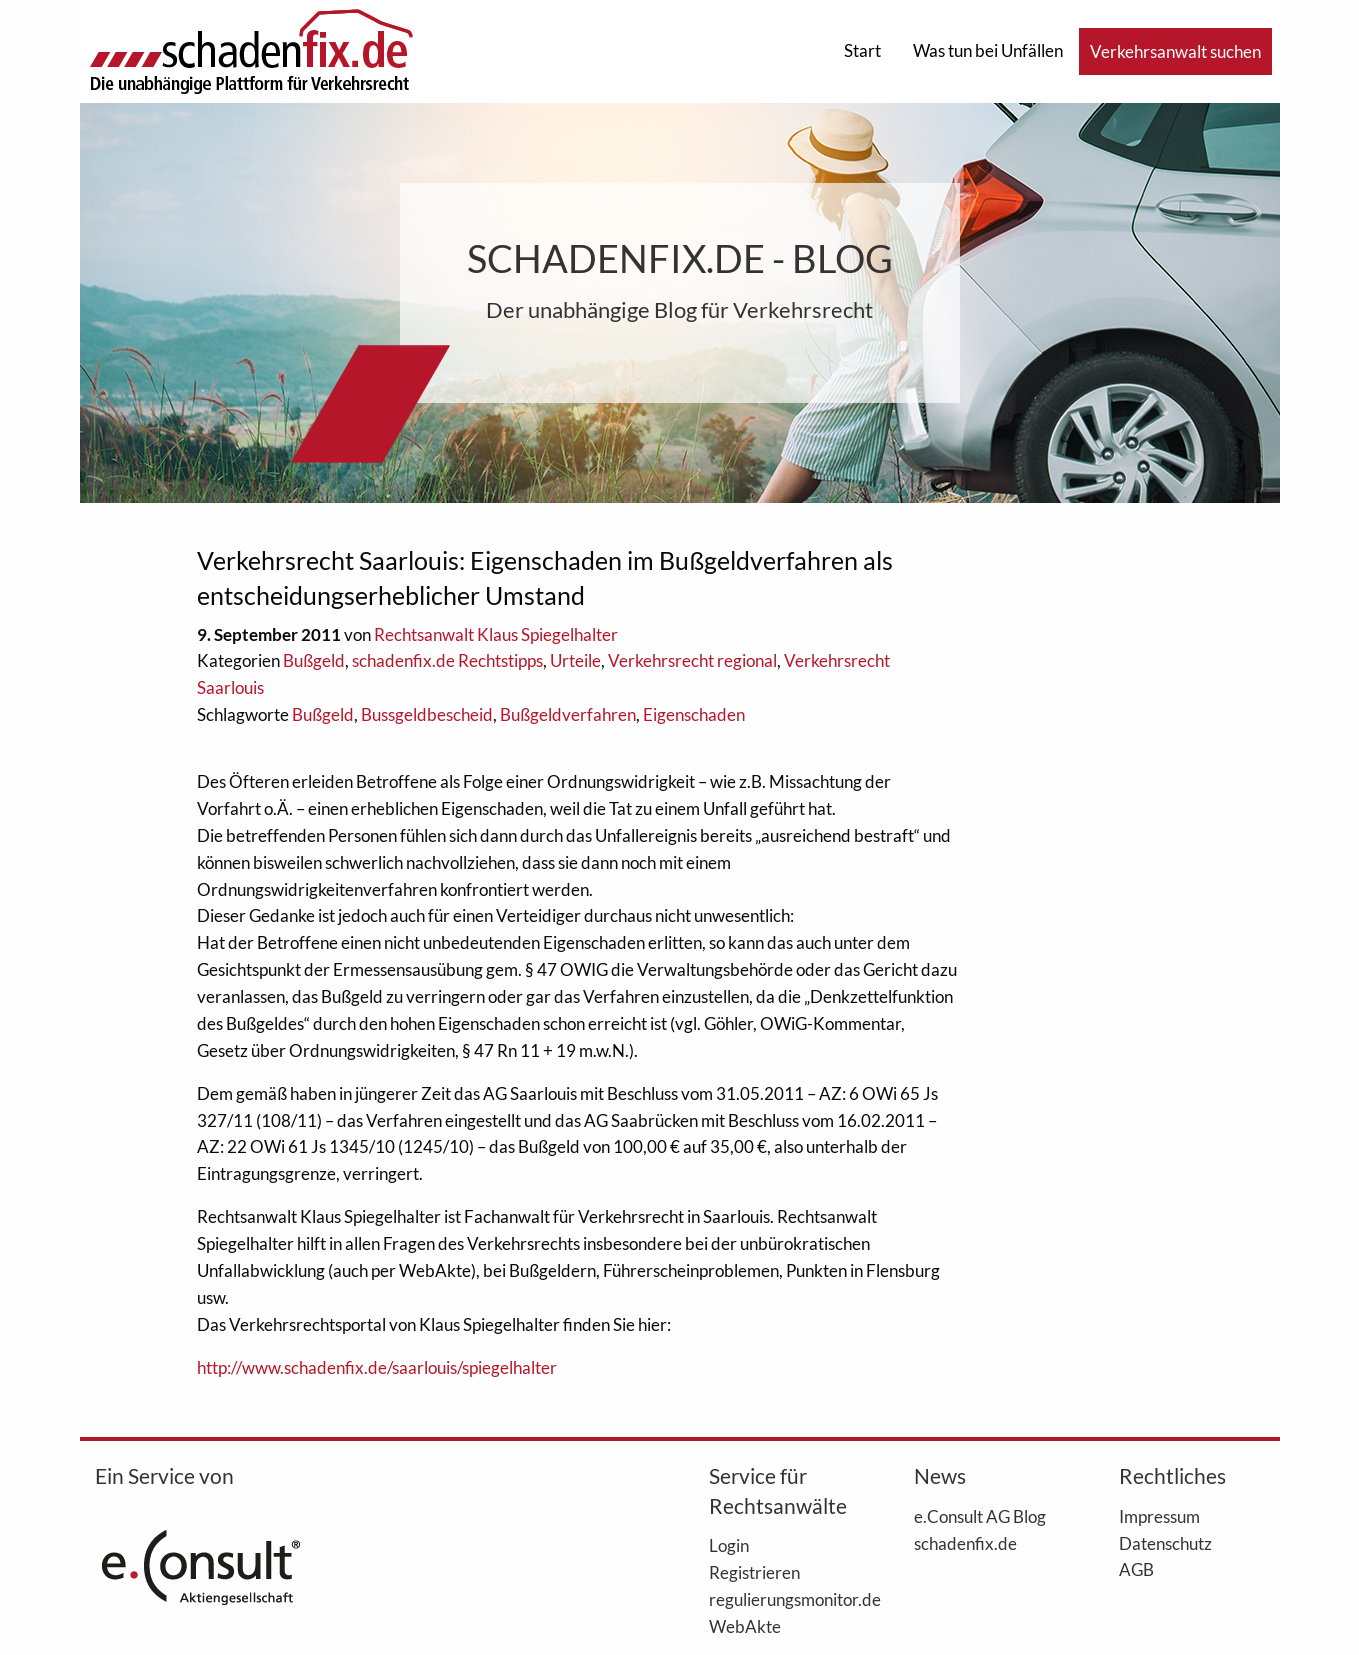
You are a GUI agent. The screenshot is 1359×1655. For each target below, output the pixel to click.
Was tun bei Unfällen (988, 50)
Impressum (1159, 1516)
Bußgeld (314, 660)
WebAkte (745, 1626)
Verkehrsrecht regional (692, 660)
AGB (1136, 1569)
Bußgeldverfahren (568, 714)
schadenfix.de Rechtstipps (447, 660)
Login (729, 1545)
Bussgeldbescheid (427, 714)
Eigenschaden (694, 714)
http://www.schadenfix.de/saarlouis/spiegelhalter (377, 1367)
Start (862, 50)
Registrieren (754, 1572)
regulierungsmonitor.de (781, 1599)
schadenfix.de (965, 1543)
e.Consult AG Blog (980, 1516)
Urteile (575, 660)
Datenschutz (1165, 1543)
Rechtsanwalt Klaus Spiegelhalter (496, 634)
